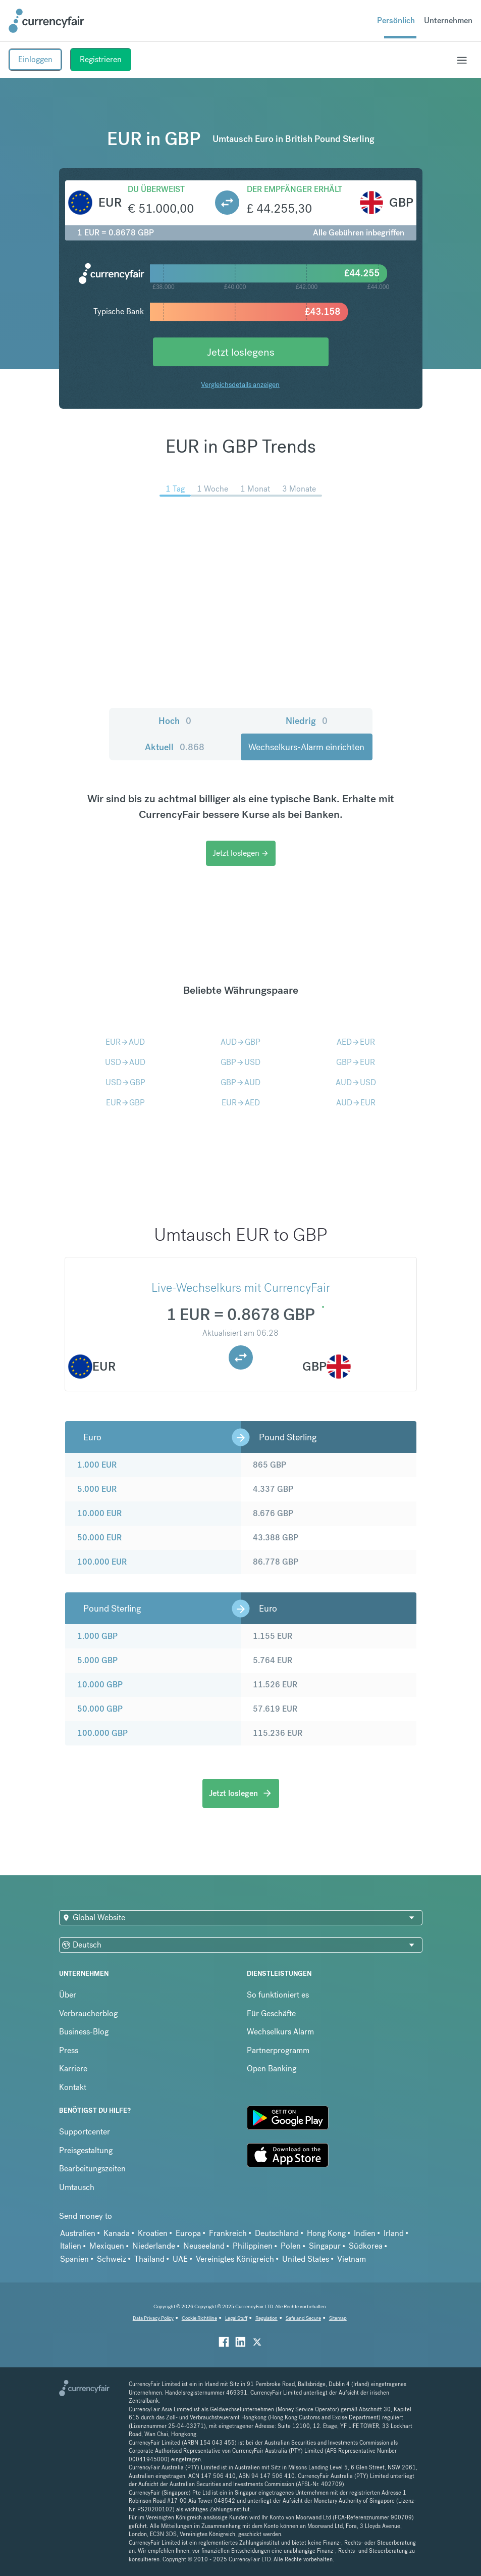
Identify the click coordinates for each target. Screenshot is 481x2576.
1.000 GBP (97, 1636)
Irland (394, 2233)
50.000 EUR (99, 1537)
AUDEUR (356, 1102)
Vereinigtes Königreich (235, 2259)
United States (305, 2259)
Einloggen (35, 59)
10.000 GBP (100, 1684)
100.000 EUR (102, 1562)
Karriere (73, 2068)
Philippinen (253, 2246)
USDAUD (125, 1062)
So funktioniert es (278, 1994)
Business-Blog (84, 2031)
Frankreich (228, 2233)
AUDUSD (356, 1082)
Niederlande (153, 2246)
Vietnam (351, 2259)
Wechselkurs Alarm (280, 2031)
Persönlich (396, 20)
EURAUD (125, 1042)
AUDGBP (240, 1042)
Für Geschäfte (271, 2013)
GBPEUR (355, 1062)
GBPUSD (240, 1062)
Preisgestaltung (86, 2150)
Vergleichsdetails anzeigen (240, 384)
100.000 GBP (102, 1733)
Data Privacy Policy (153, 2318)
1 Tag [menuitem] (175, 488)
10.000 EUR (99, 1513)
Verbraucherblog (88, 2013)
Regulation (266, 2318)
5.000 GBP (97, 1660)
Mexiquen (106, 2246)
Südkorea (366, 2246)
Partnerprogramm (278, 2050)
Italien (70, 2246)
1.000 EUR (97, 1465)
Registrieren (101, 59)
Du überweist (156, 189)
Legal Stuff (236, 2318)
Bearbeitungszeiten (92, 2168)
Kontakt (72, 2087)
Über (67, 1994)
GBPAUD (240, 1082)
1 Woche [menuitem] (212, 488)
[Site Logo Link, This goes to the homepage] (46, 21)
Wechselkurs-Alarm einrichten (306, 747)
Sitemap (338, 2318)
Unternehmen (448, 20)
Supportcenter (84, 2131)
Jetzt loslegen (240, 853)
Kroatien (153, 2233)
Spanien (74, 2259)
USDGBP (125, 1082)
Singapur (325, 2246)
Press (68, 2050)
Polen (291, 2246)
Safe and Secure (303, 2318)
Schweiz (111, 2259)
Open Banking (271, 2068)
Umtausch (76, 2187)
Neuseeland (204, 2246)
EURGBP (125, 1102)
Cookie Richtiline (199, 2318)
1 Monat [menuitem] (255, 488)
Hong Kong (326, 2233)
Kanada (116, 2233)
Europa (188, 2233)
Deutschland (277, 2233)
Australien (77, 2233)
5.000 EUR (97, 1489)
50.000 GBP (100, 1709)
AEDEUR (356, 1042)
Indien (365, 2233)
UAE (180, 2259)
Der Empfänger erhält (294, 189)
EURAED (241, 1102)
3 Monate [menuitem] (299, 488)
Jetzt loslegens (241, 352)
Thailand (149, 2259)
